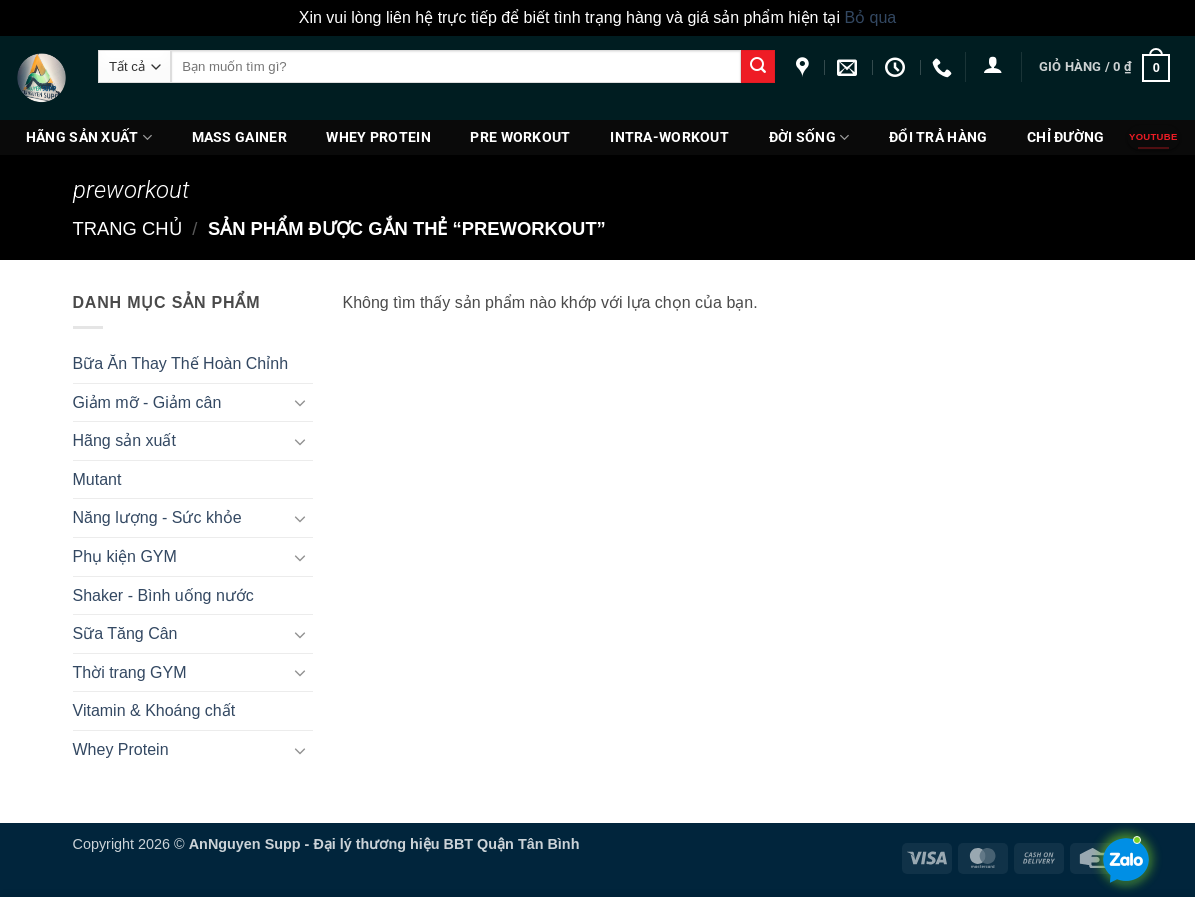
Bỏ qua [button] (870, 17)
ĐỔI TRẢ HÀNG (938, 137)
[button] (993, 64)
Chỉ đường (1066, 137)
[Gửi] (758, 67)
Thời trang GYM (130, 672)
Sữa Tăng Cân (125, 633)
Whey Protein (378, 137)
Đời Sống (809, 137)
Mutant (97, 479)
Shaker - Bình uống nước (163, 595)
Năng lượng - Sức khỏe (157, 517)
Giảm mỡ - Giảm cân (147, 402)
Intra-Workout (669, 137)
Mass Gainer (239, 137)
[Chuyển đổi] (301, 402)
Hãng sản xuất (89, 137)
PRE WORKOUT (520, 137)
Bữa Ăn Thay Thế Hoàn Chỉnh (181, 363)
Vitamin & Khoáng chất (154, 710)
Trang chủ (127, 228)
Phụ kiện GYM (125, 556)
